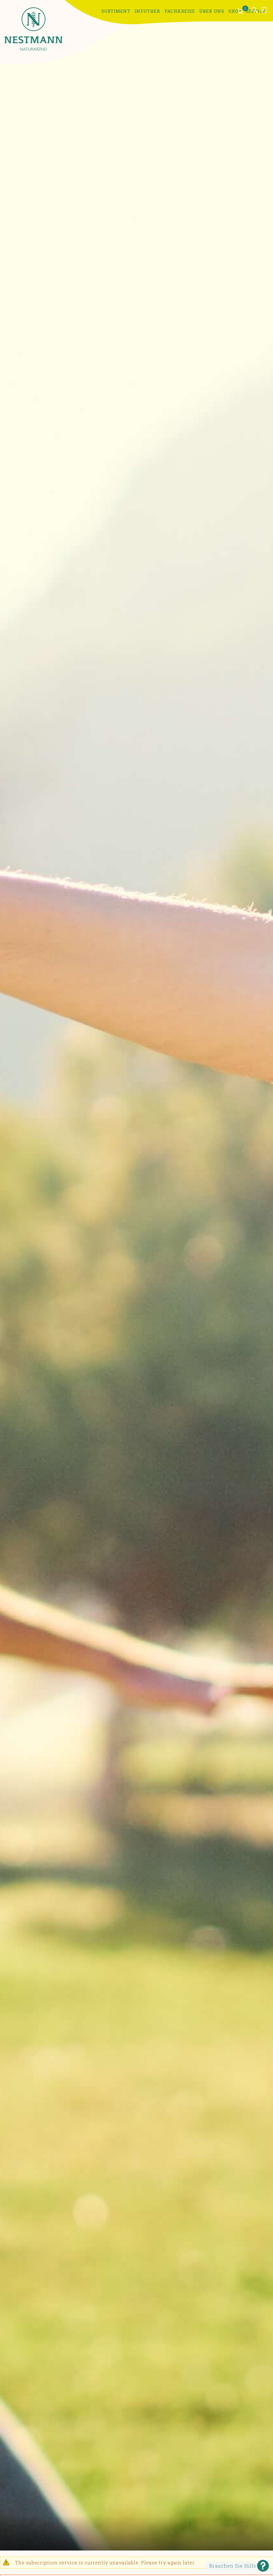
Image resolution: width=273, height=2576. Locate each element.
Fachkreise (180, 11)
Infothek (147, 11)
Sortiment (115, 11)
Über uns (211, 11)
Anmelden (263, 10)
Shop (234, 11)
